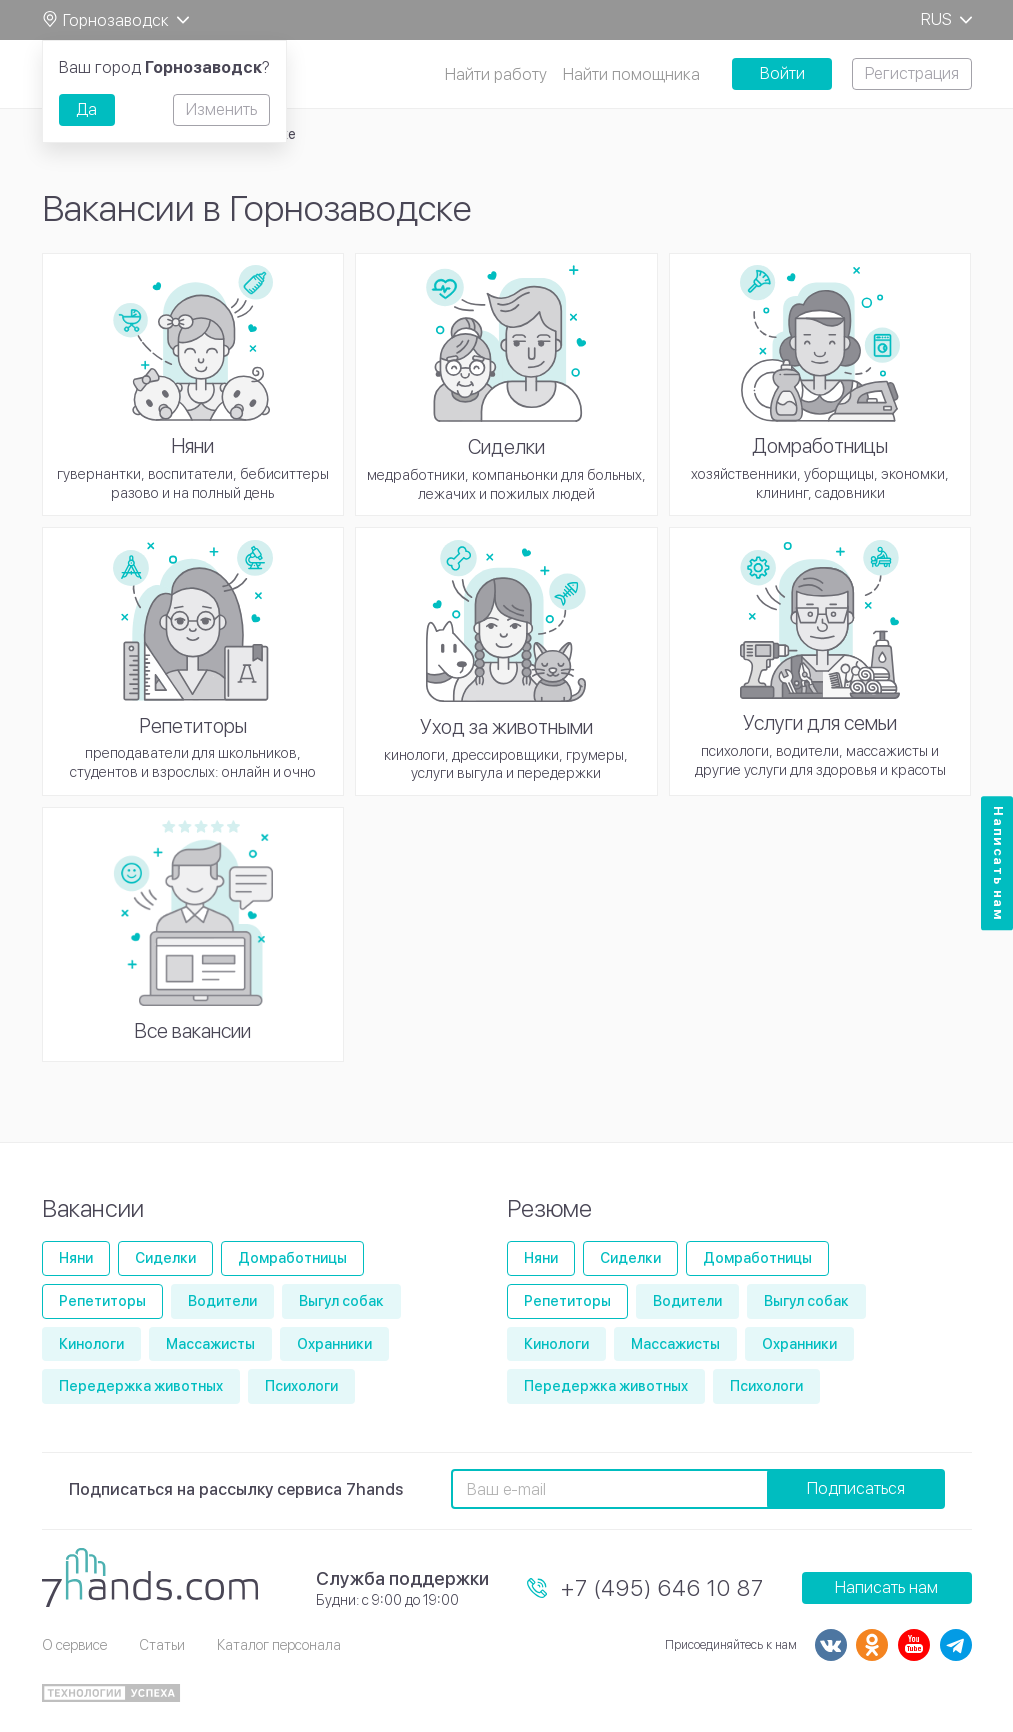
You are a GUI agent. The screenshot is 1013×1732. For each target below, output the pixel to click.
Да (86, 109)
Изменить (221, 109)
